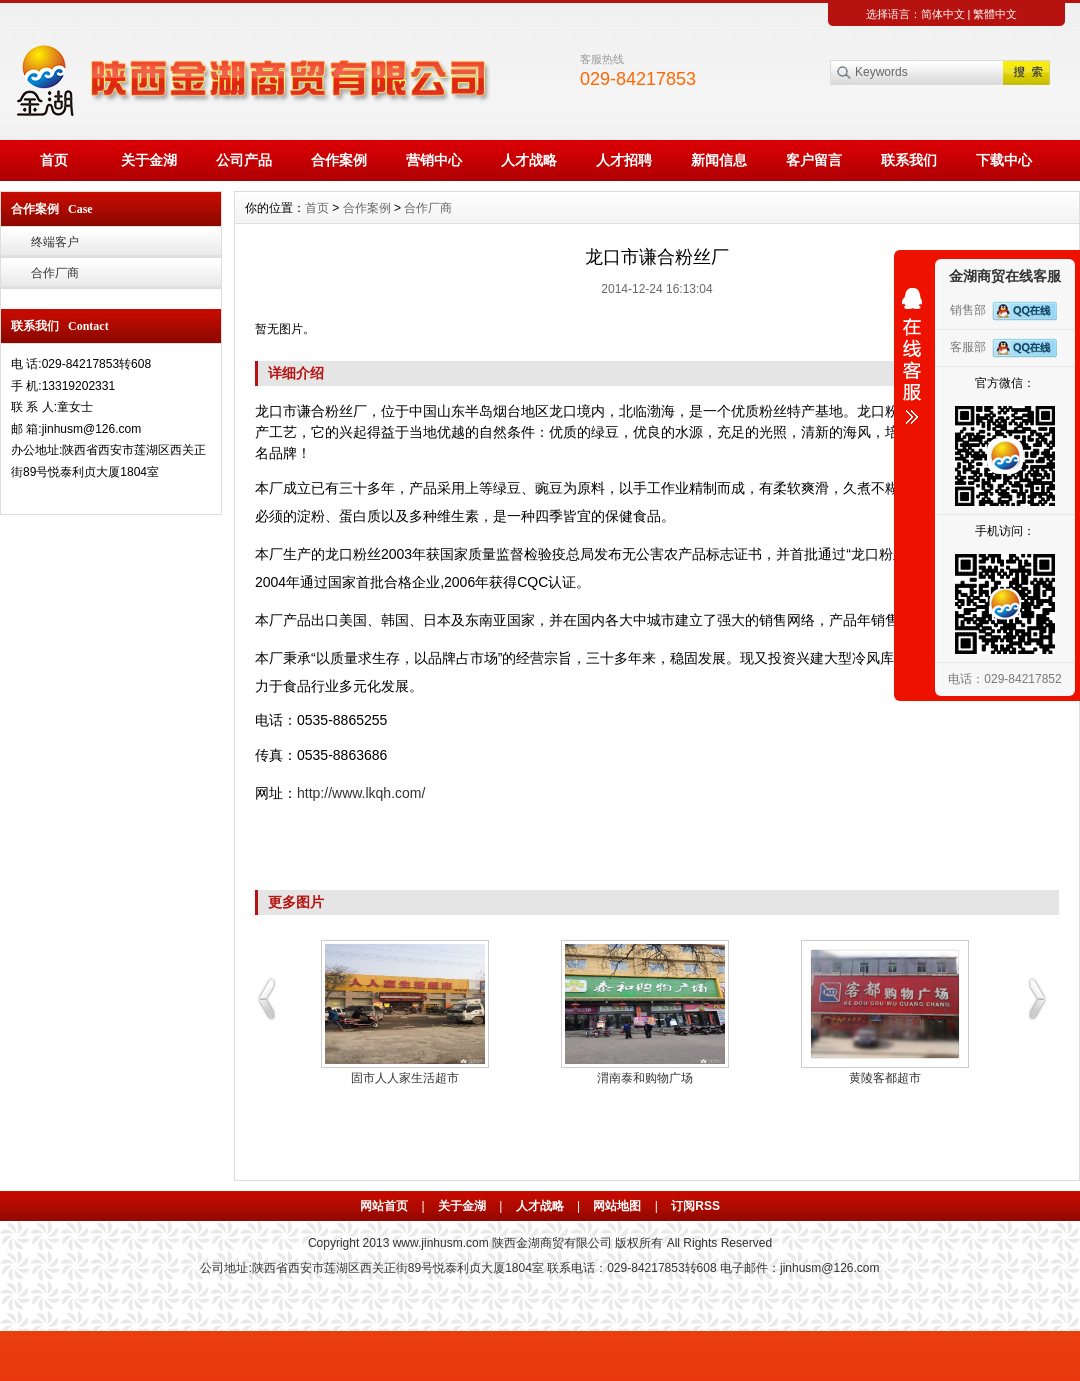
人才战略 (529, 160)
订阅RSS (695, 1206)
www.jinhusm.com (441, 1243)
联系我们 (909, 160)
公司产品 (244, 160)
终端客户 (55, 242)
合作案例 (339, 160)
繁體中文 (995, 14)
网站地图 (617, 1206)
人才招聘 (624, 160)
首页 (54, 160)
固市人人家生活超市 (405, 1078)
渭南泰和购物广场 (645, 1078)
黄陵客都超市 (885, 1078)
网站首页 (384, 1206)
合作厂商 (55, 273)
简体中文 (943, 14)
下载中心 (1004, 160)
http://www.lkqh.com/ (361, 793)
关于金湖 (149, 160)
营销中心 (434, 160)
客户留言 (814, 160)
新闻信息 (719, 160)
